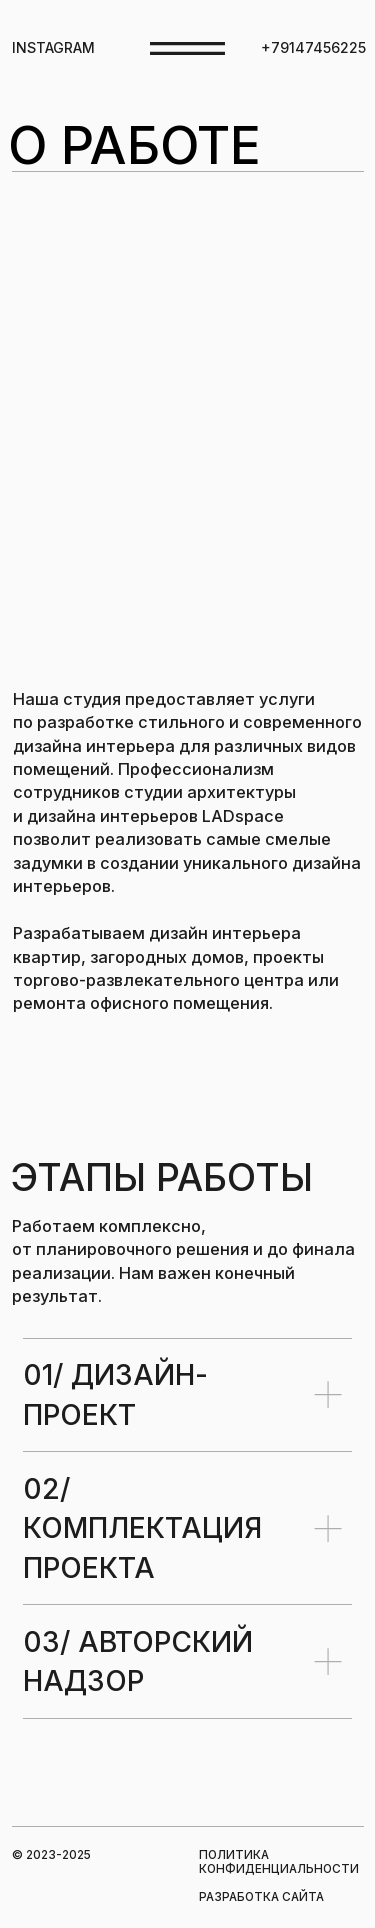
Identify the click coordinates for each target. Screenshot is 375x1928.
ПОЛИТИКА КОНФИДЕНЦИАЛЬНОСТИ (279, 1862)
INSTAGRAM (53, 47)
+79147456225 (313, 47)
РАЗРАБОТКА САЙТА (261, 1897)
